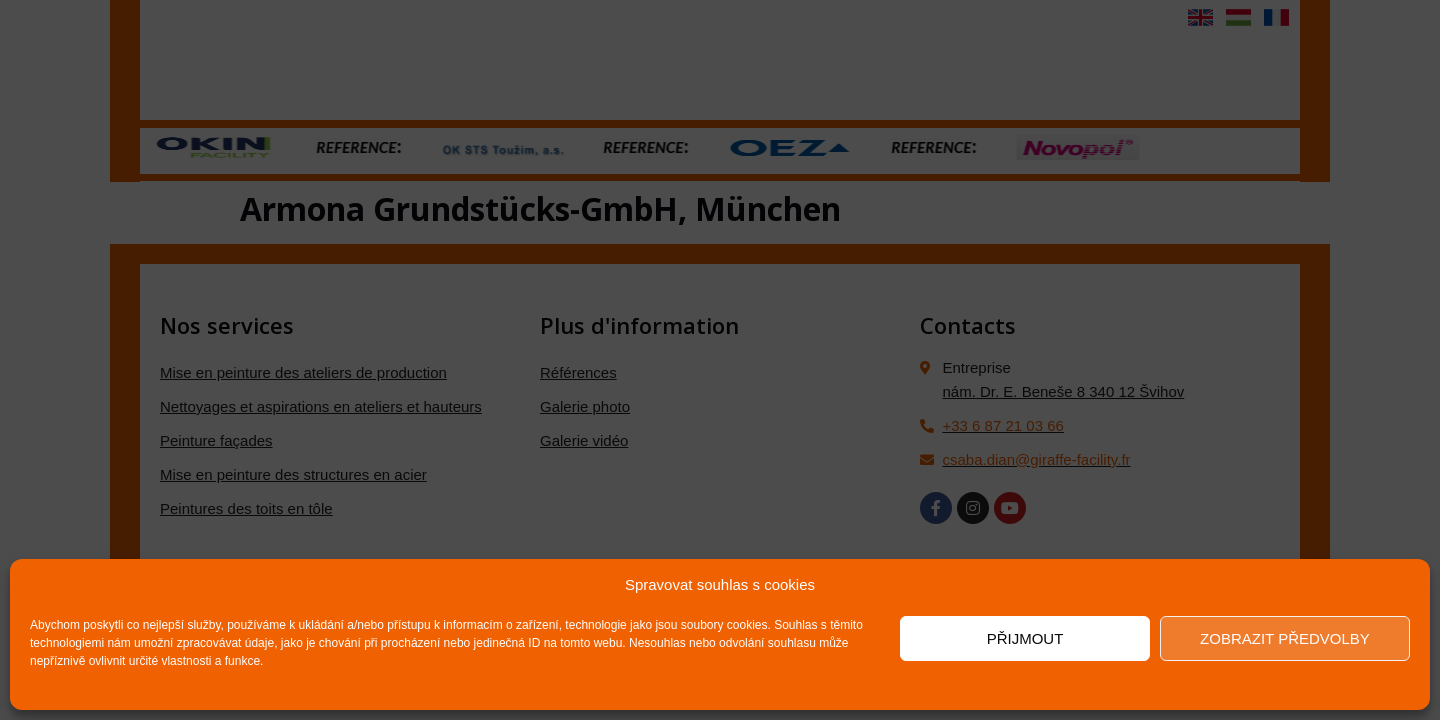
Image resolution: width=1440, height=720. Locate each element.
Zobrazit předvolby (1285, 638)
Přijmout (1025, 638)
